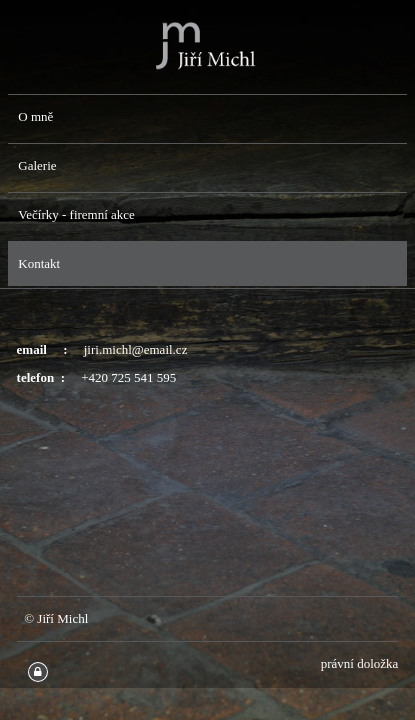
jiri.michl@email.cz (136, 349)
